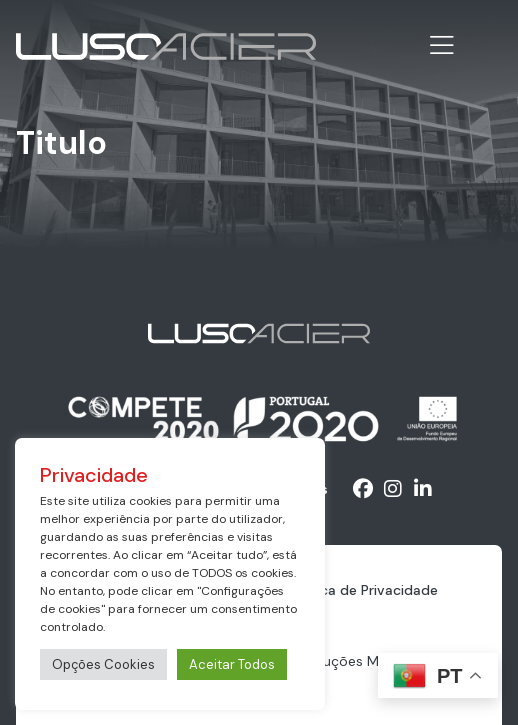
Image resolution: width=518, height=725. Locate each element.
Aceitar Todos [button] (232, 664)
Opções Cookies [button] (103, 664)
